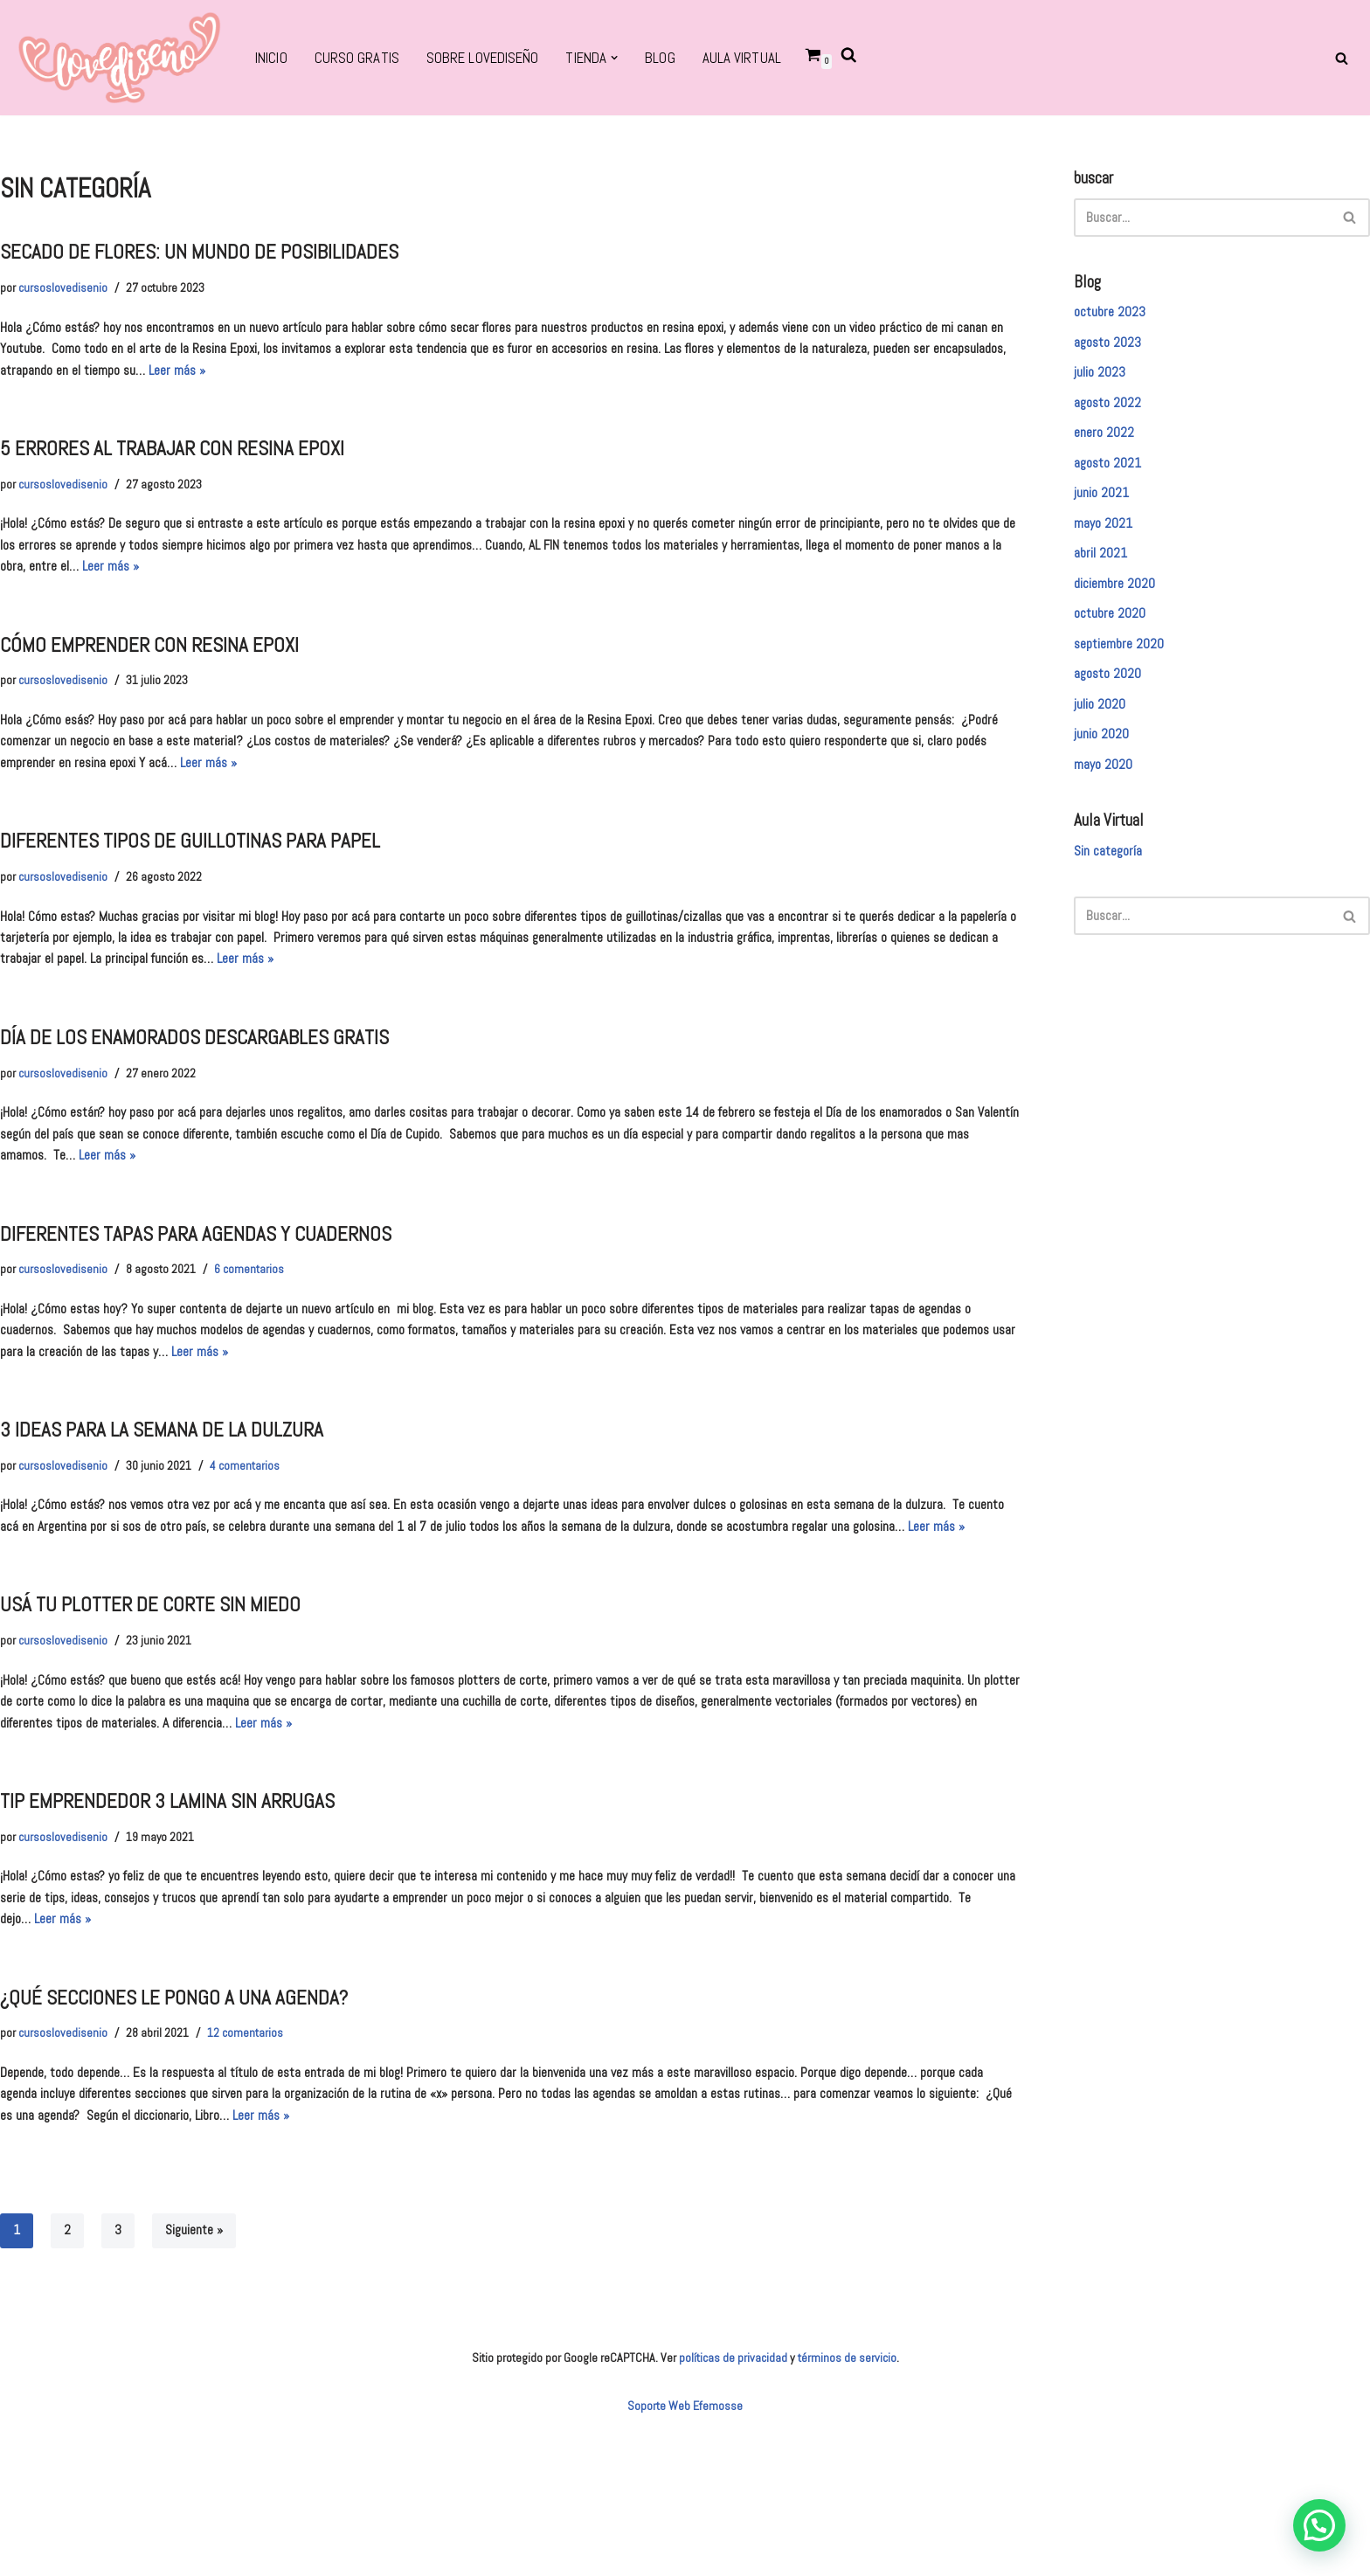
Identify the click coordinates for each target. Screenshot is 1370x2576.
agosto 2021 (1111, 482)
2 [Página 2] (69, 2387)
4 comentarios (259, 1553)
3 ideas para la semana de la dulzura (178, 1514)
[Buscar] (1341, 58)
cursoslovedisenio (65, 298)
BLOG (681, 58)
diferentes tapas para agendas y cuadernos (214, 1305)
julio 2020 (1102, 741)
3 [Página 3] (119, 2387)
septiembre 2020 (1123, 677)
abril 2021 (1102, 579)
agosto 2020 (1111, 709)
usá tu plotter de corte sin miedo (165, 1724)
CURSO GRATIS (361, 58)
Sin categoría (1112, 898)
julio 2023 (1102, 384)
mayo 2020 (1106, 807)
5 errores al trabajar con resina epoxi (189, 468)
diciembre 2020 (1118, 611)
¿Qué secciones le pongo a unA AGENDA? (191, 2143)
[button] (635, 58)
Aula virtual (765, 58)
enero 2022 (1107, 449)
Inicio (273, 58)
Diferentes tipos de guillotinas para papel (209, 886)
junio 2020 (1104, 774)
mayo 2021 (1106, 547)
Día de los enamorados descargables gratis (213, 1096)
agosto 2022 (1111, 416)
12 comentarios (261, 2181)
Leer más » (450, 386)
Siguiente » (199, 2387)
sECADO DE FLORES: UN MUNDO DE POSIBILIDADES (219, 259)
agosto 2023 (1111, 352)
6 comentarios (264, 1344)
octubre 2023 (1113, 319)
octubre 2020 (1113, 644)
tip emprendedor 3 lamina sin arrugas (184, 1933)
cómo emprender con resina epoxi (164, 677)
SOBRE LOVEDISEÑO (493, 58)
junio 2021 (1104, 514)
